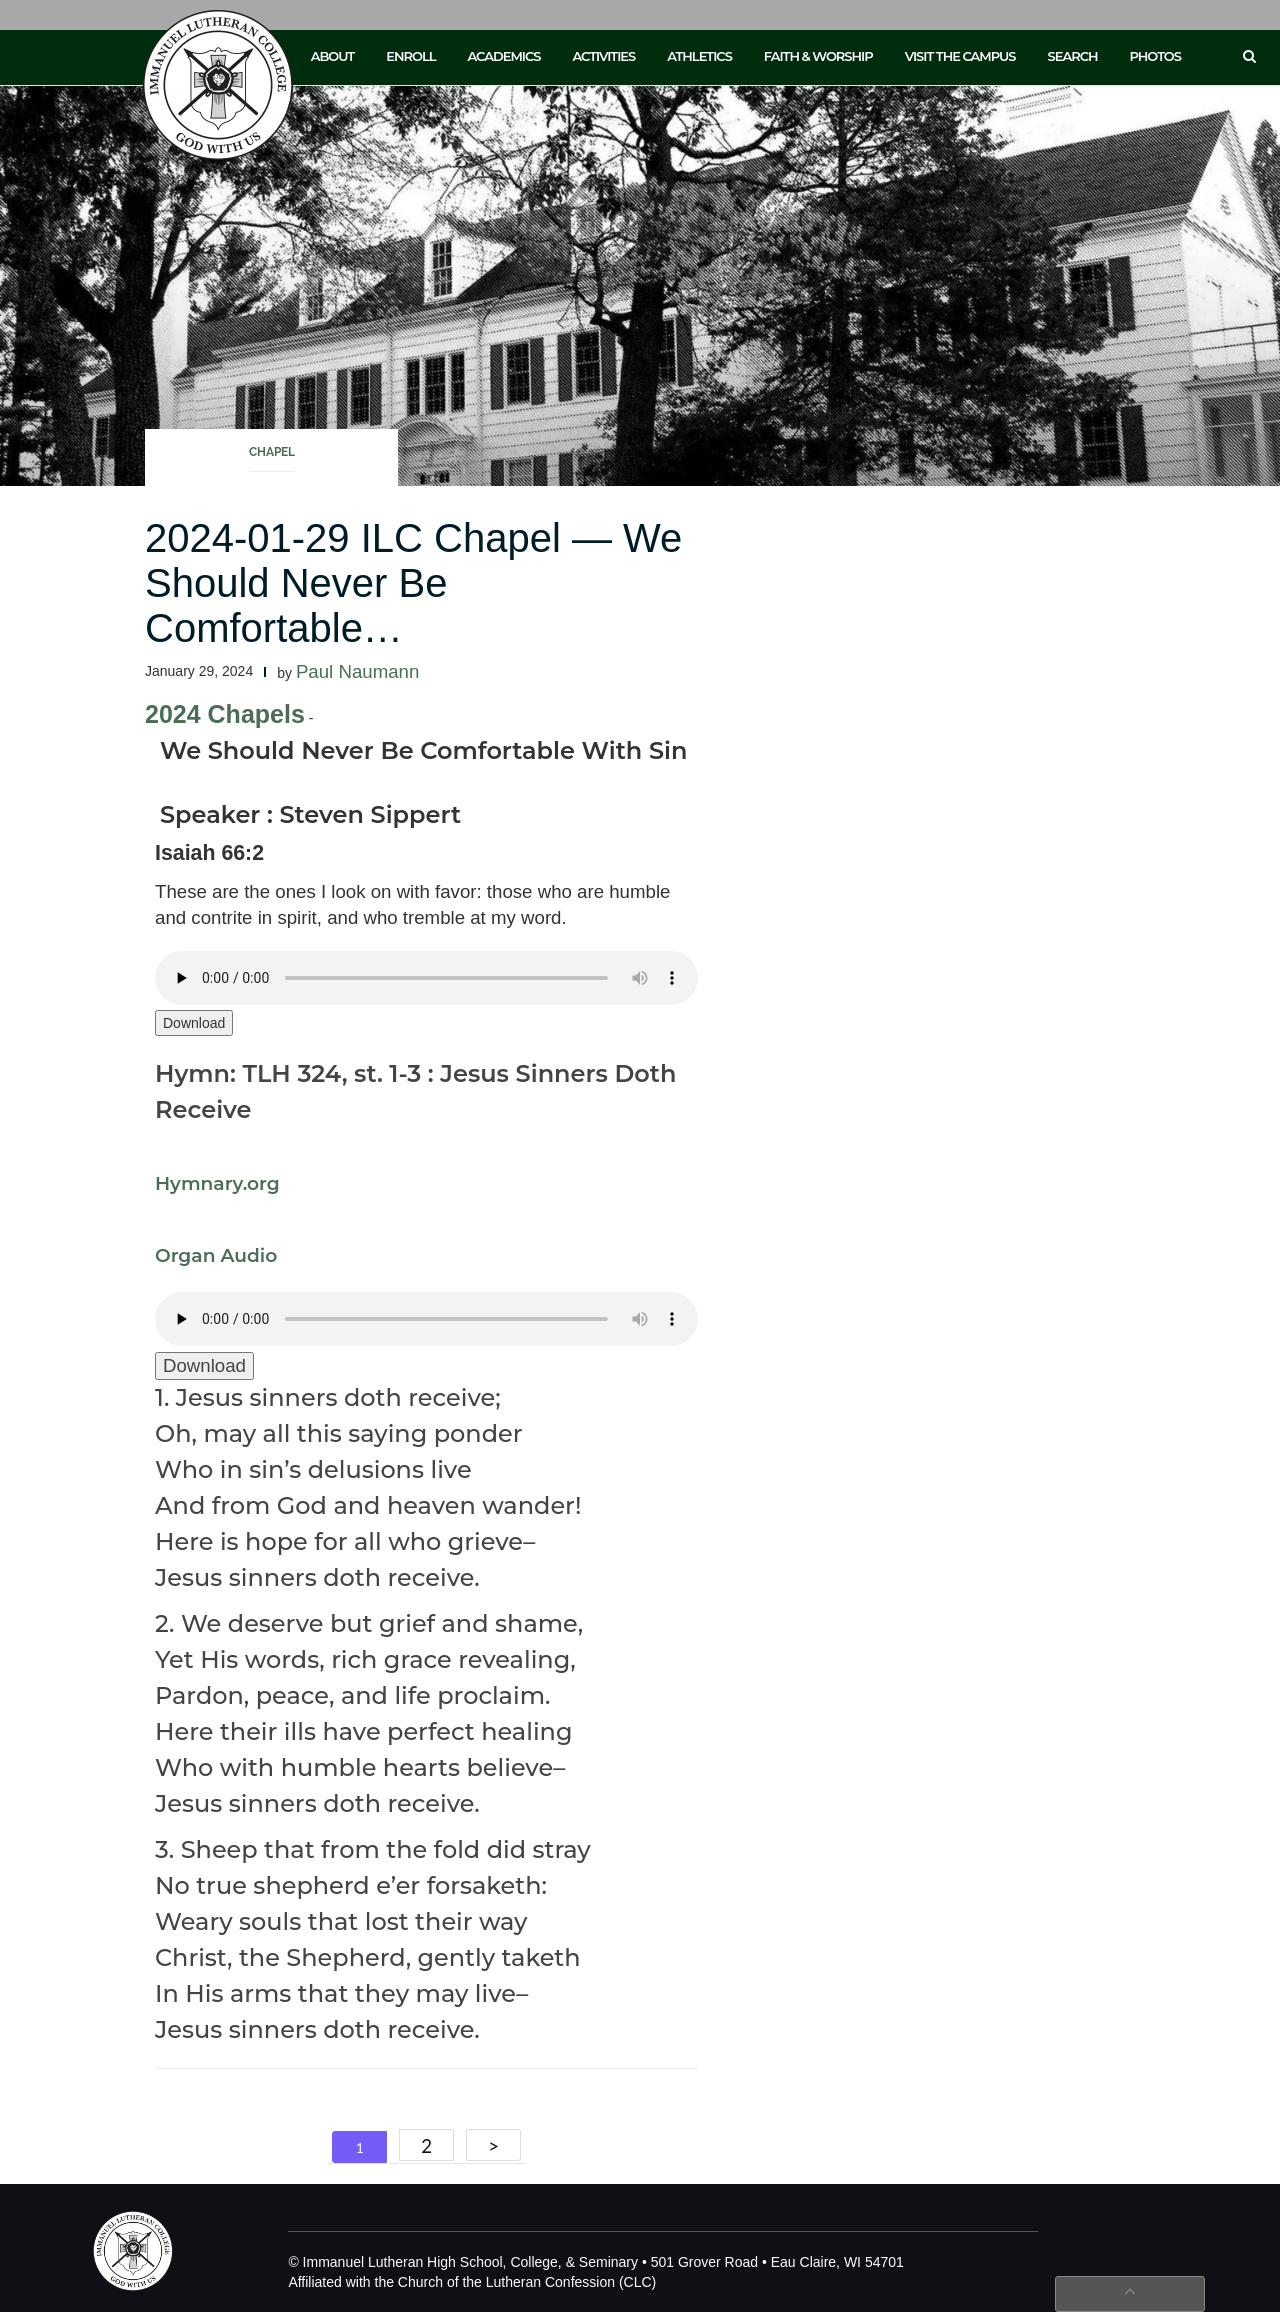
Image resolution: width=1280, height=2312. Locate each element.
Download (194, 1023)
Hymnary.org (217, 1183)
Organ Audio (216, 1255)
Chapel (272, 452)
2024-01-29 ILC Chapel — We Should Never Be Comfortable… (413, 583)
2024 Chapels (225, 714)
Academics (503, 56)
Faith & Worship (818, 56)
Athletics (699, 56)
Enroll (410, 56)
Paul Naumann (357, 671)
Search (1073, 56)
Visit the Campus (960, 56)
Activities (603, 56)
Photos (1155, 56)
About (333, 56)
